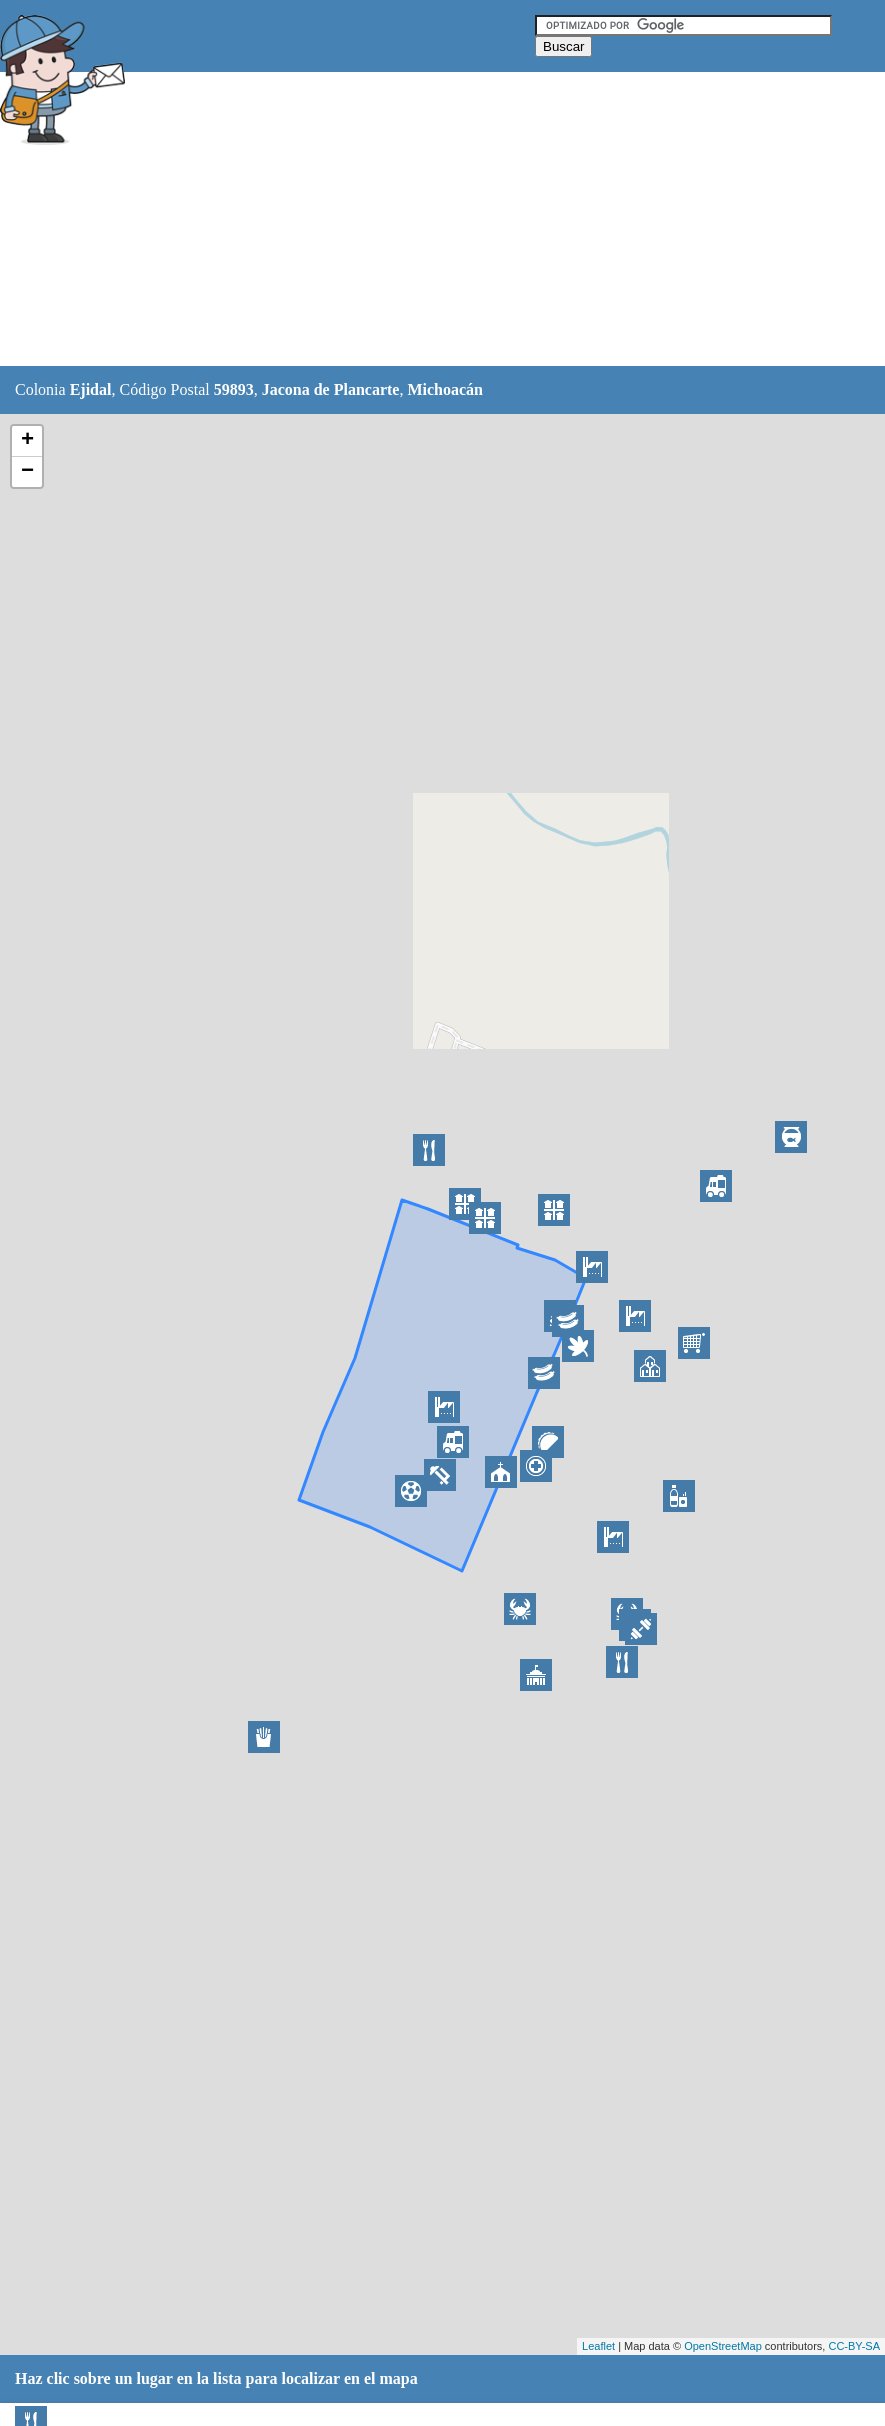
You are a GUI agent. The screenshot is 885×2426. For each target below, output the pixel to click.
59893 (234, 389)
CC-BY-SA (854, 2346)
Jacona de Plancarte (331, 389)
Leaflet (598, 2346)
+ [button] (27, 441)
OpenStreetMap (723, 2346)
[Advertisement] (499, 220)
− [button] (27, 472)
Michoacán (445, 389)
